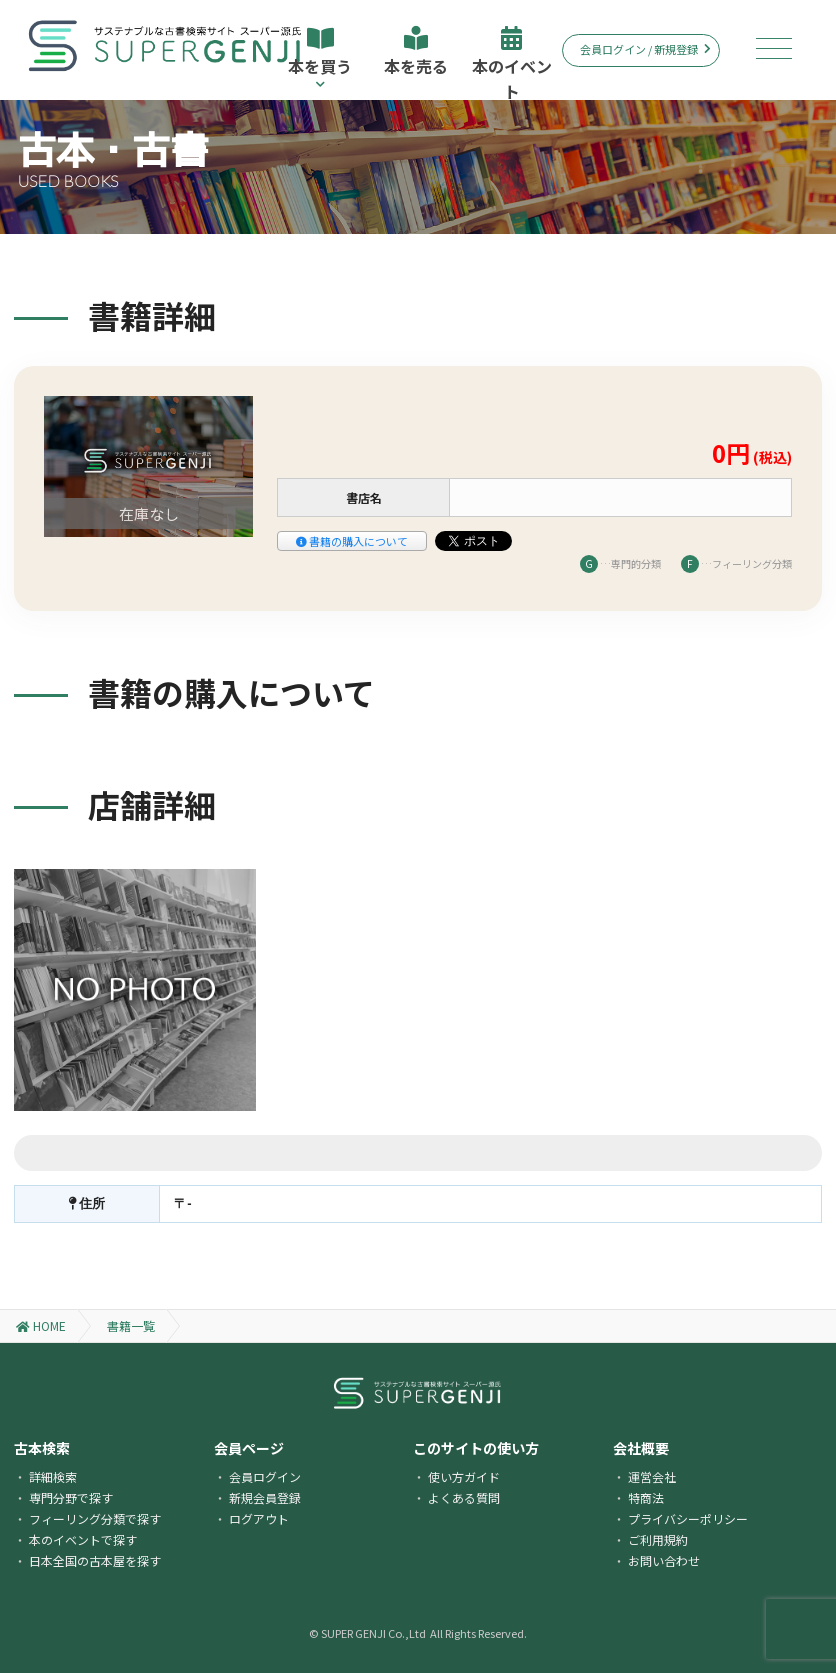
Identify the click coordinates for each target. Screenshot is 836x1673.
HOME (41, 1325)
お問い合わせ (664, 1560)
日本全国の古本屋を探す (95, 1560)
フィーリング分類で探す (95, 1518)
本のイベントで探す (83, 1539)
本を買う (320, 57)
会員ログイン (265, 1476)
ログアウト (259, 1518)
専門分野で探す (71, 1497)
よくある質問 (464, 1497)
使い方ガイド (464, 1476)
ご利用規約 (658, 1539)
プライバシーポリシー (688, 1518)
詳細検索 (53, 1476)
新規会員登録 (265, 1497)
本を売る (416, 52)
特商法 (646, 1497)
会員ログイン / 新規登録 (645, 49)
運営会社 (652, 1476)
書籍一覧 (131, 1325)
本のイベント (512, 63)
